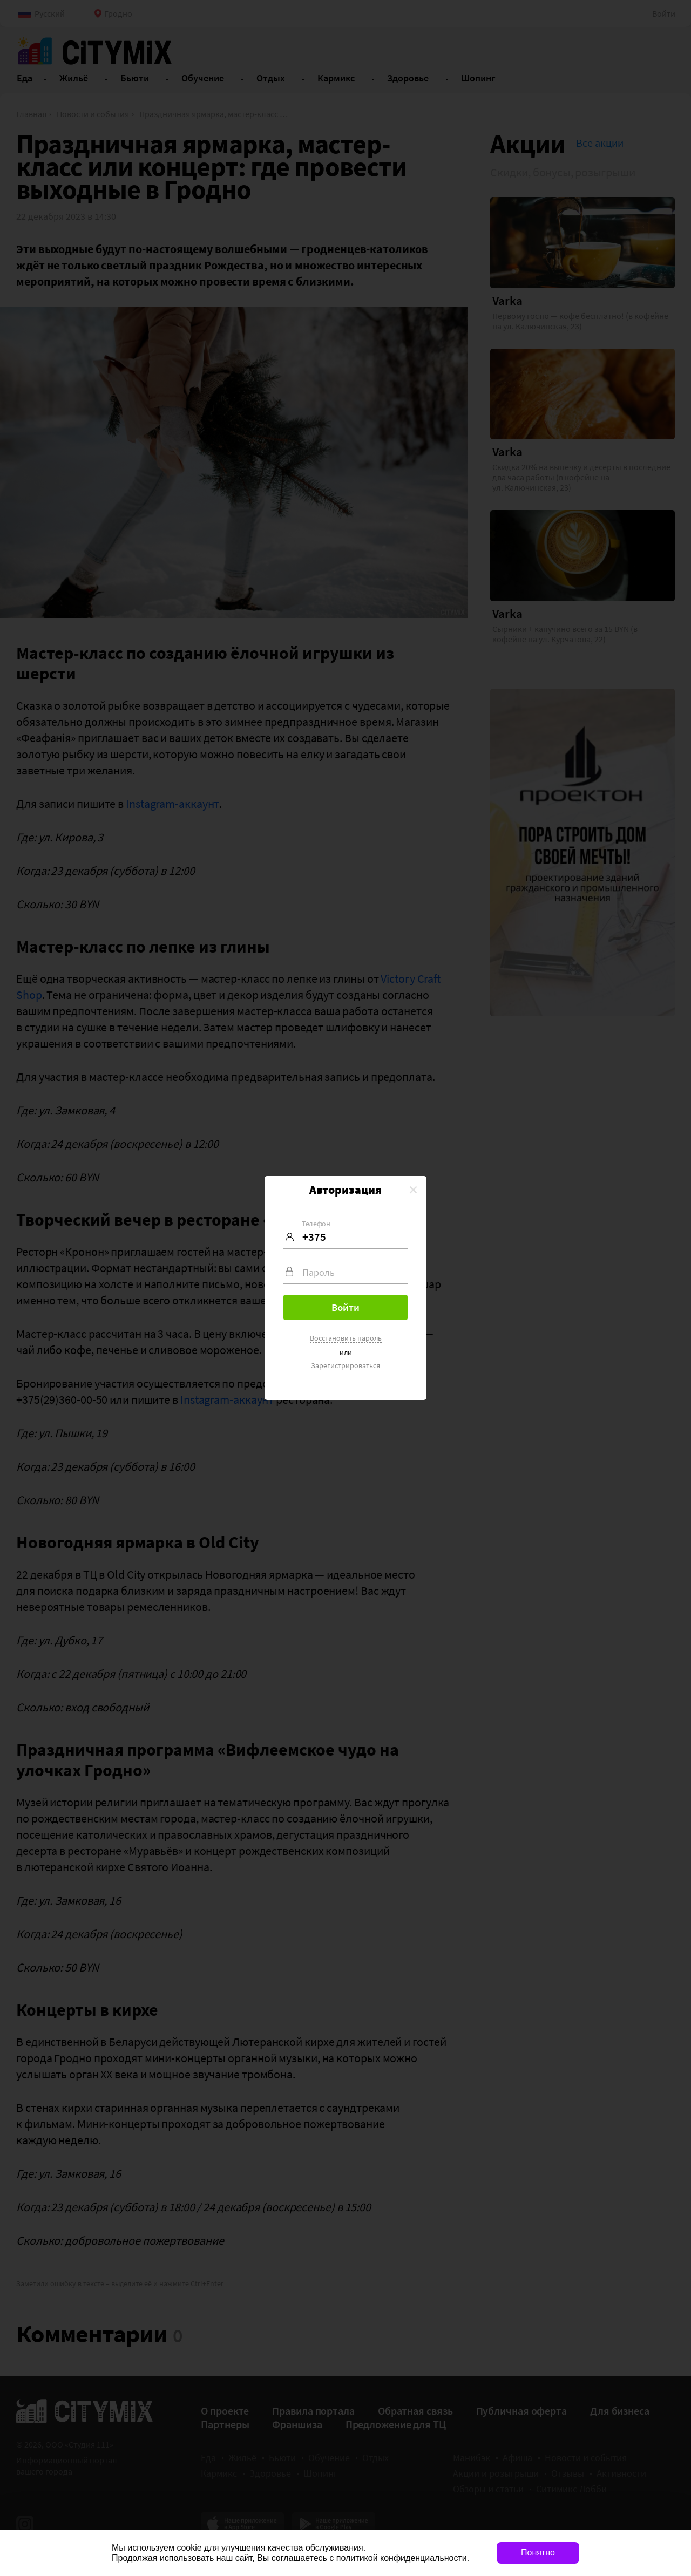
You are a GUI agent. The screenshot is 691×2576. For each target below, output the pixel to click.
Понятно (538, 2552)
